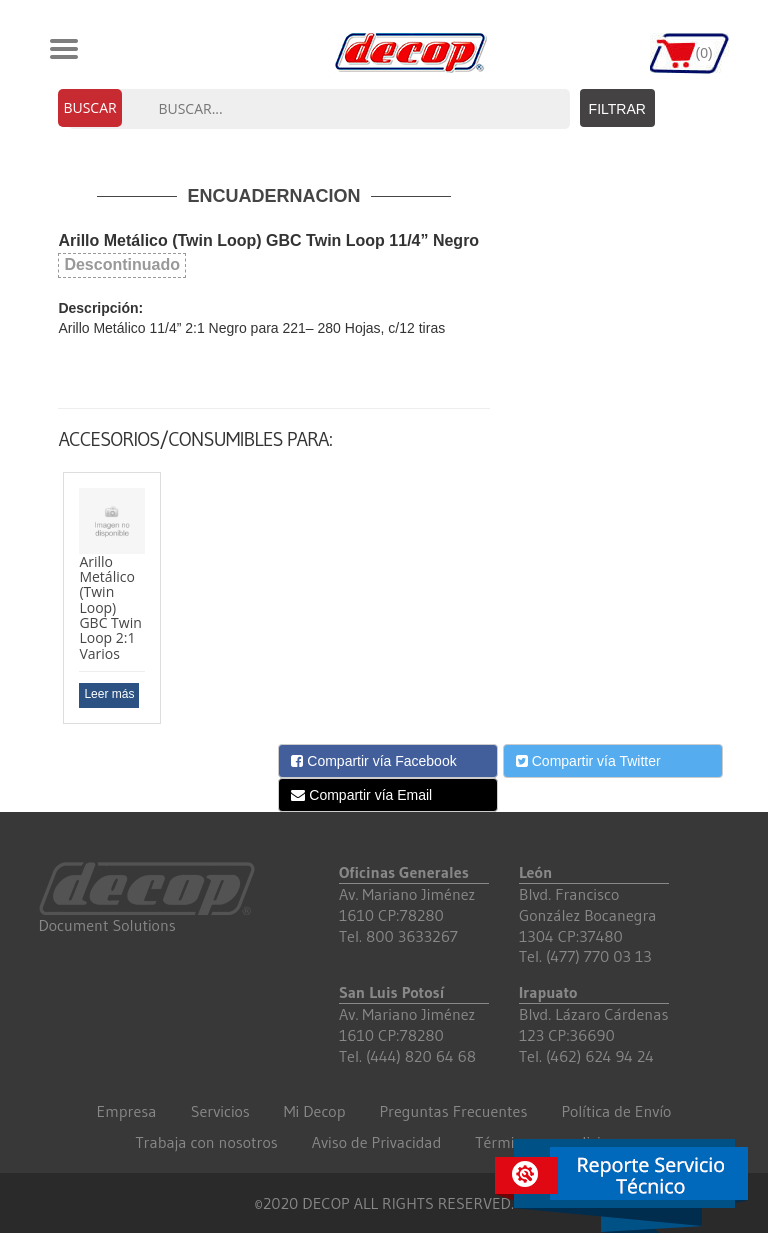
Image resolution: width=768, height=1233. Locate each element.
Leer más (109, 694)
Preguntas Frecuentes (453, 1111)
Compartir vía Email (361, 795)
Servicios (220, 1111)
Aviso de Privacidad (377, 1142)
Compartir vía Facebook (373, 761)
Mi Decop (315, 1111)
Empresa (127, 1111)
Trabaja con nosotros (206, 1142)
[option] (112, 598)
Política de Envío (616, 1111)
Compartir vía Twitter (588, 761)
